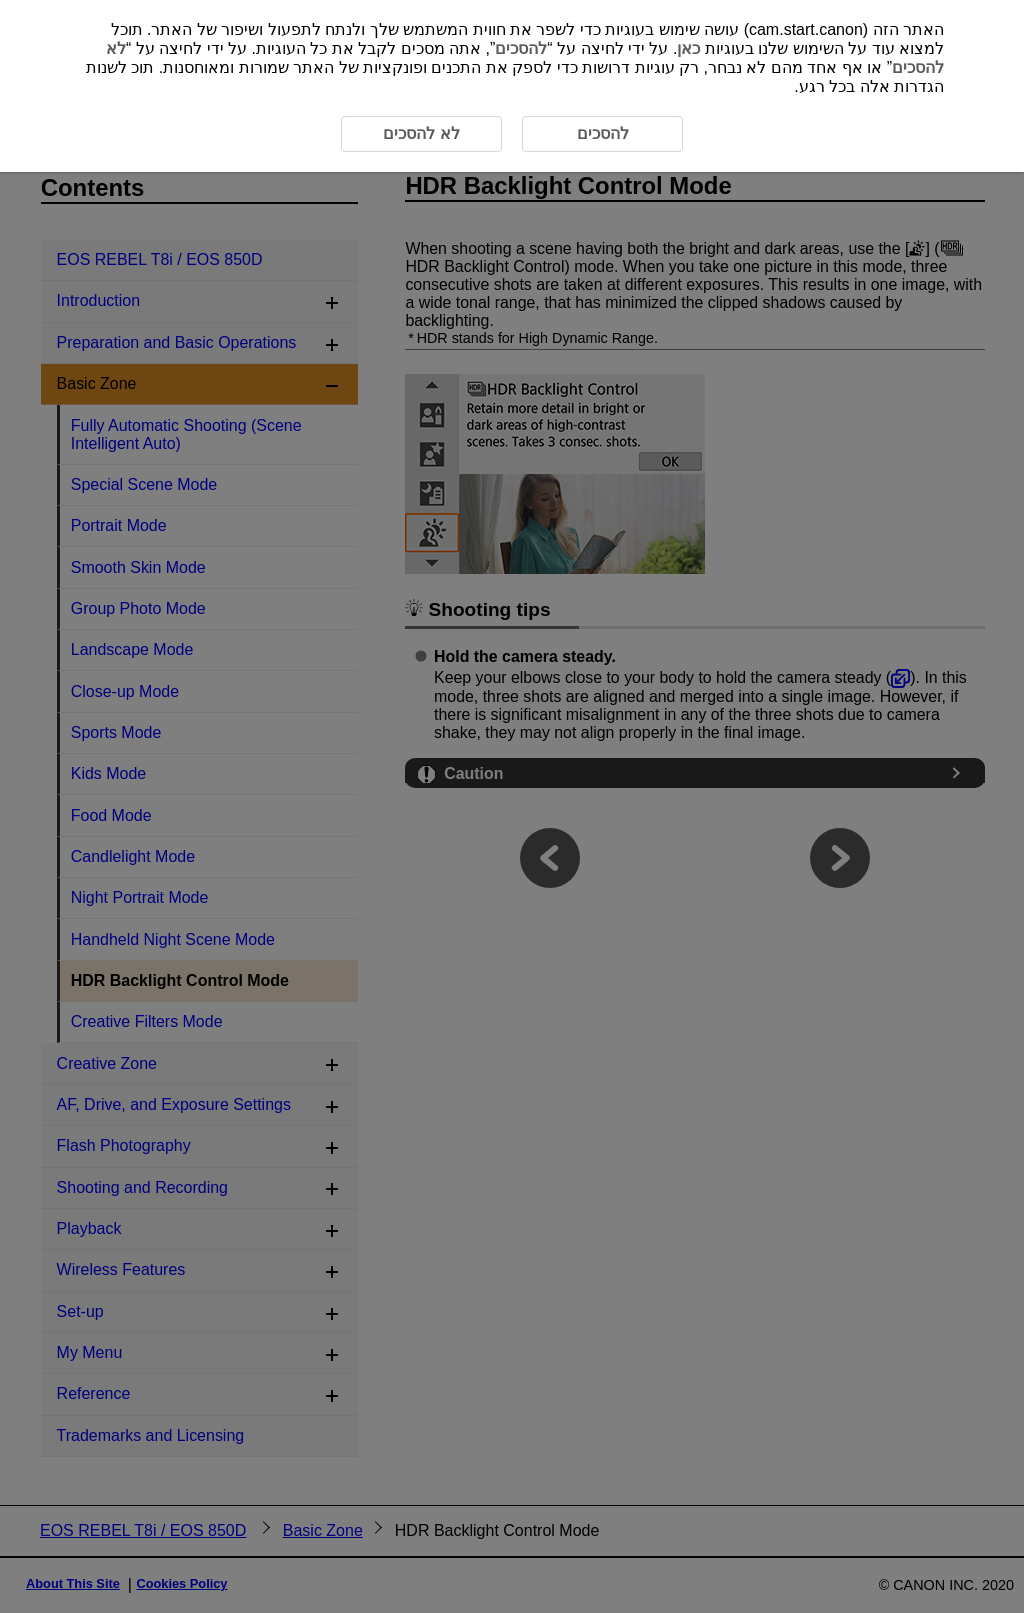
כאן (688, 48)
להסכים (521, 48)
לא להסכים (421, 133)
